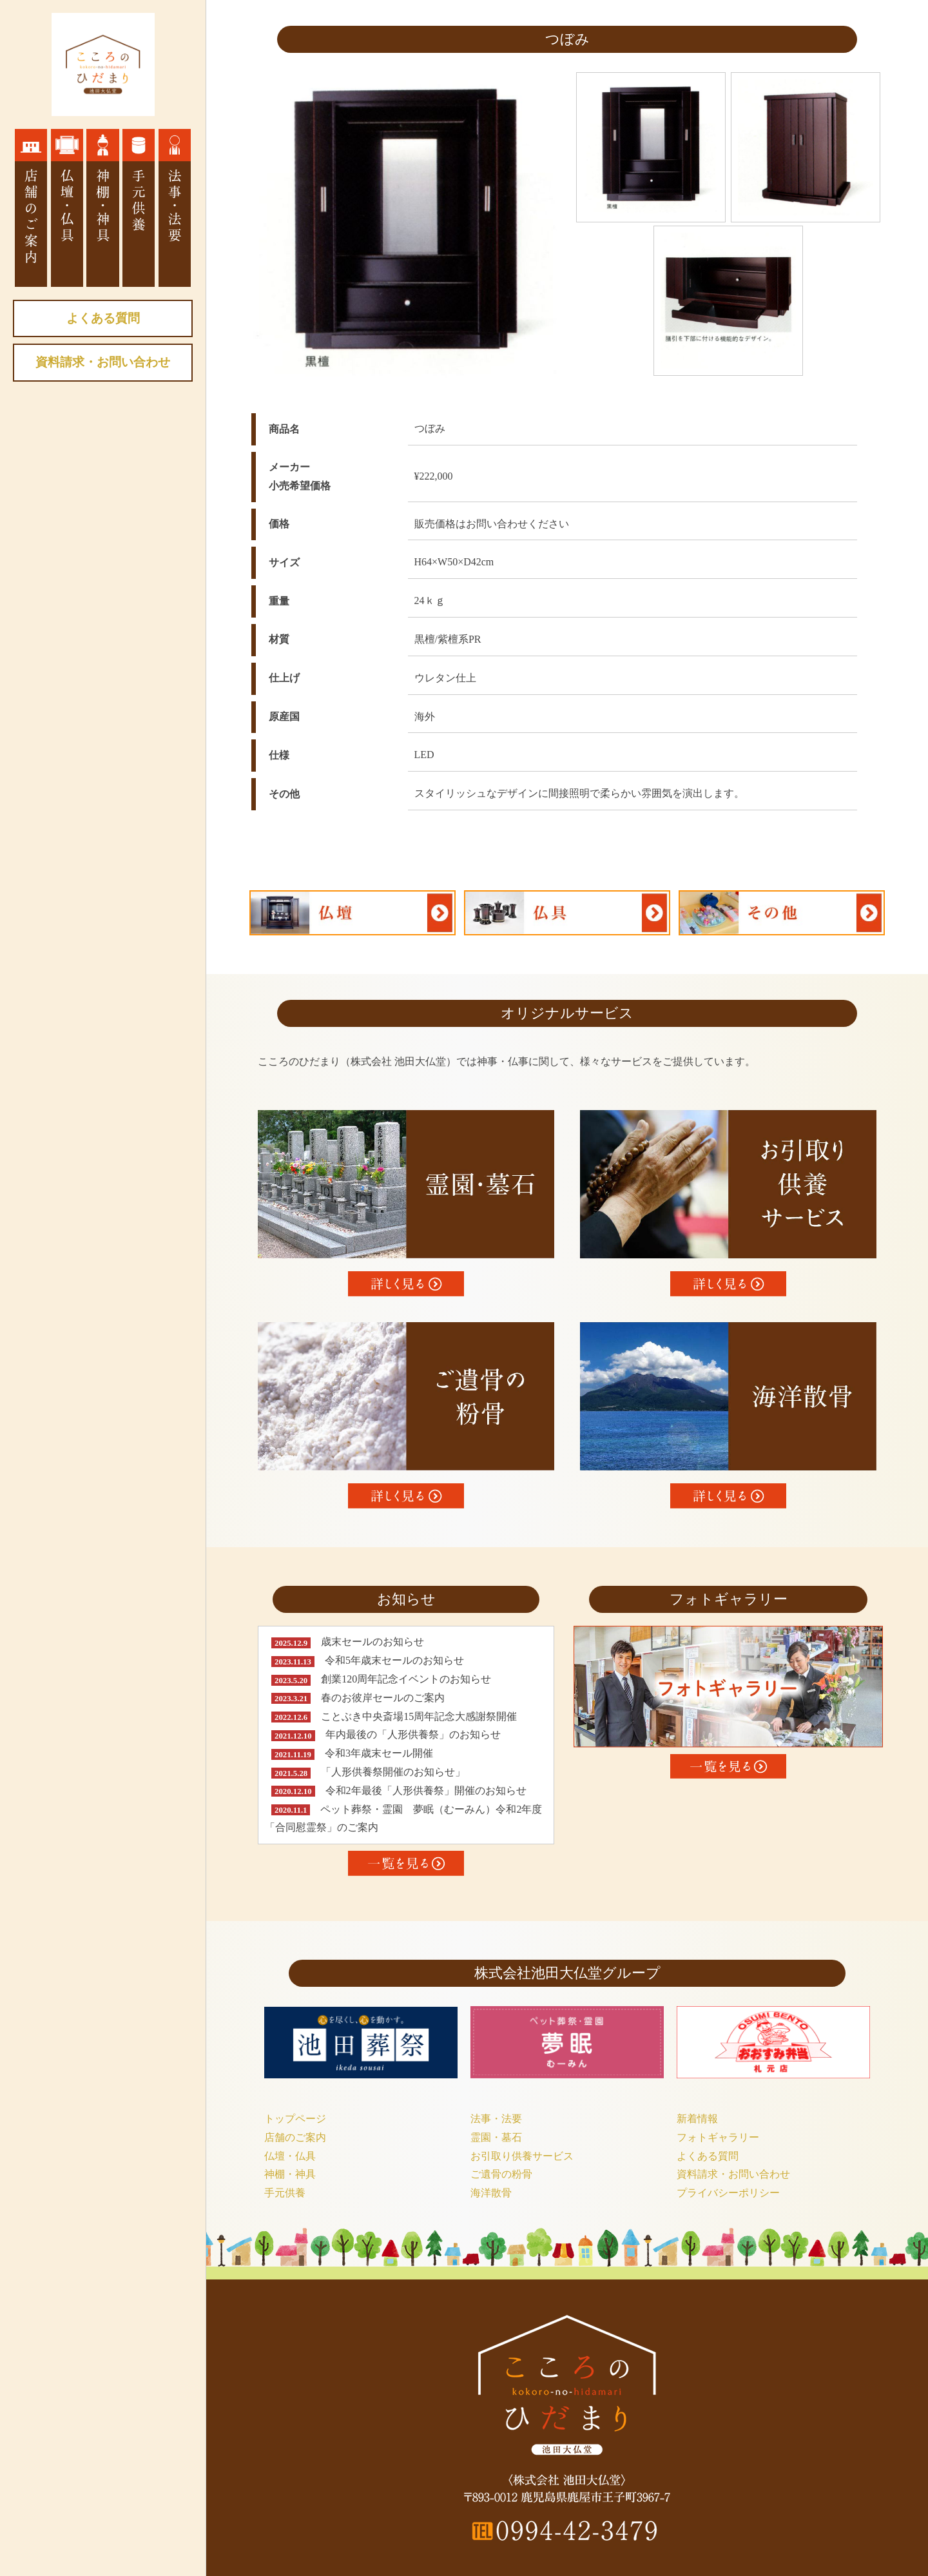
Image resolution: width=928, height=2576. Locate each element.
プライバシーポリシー (728, 2192)
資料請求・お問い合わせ (102, 362)
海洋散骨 (491, 2192)
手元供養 (284, 2192)
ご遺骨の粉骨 (501, 2174)
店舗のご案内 (295, 2137)
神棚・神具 (290, 2174)
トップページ (295, 2118)
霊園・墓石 (496, 2137)
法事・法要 (496, 2118)
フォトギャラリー (718, 2137)
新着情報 (697, 2118)
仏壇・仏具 (290, 2156)
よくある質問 (103, 318)
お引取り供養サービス (522, 2156)
